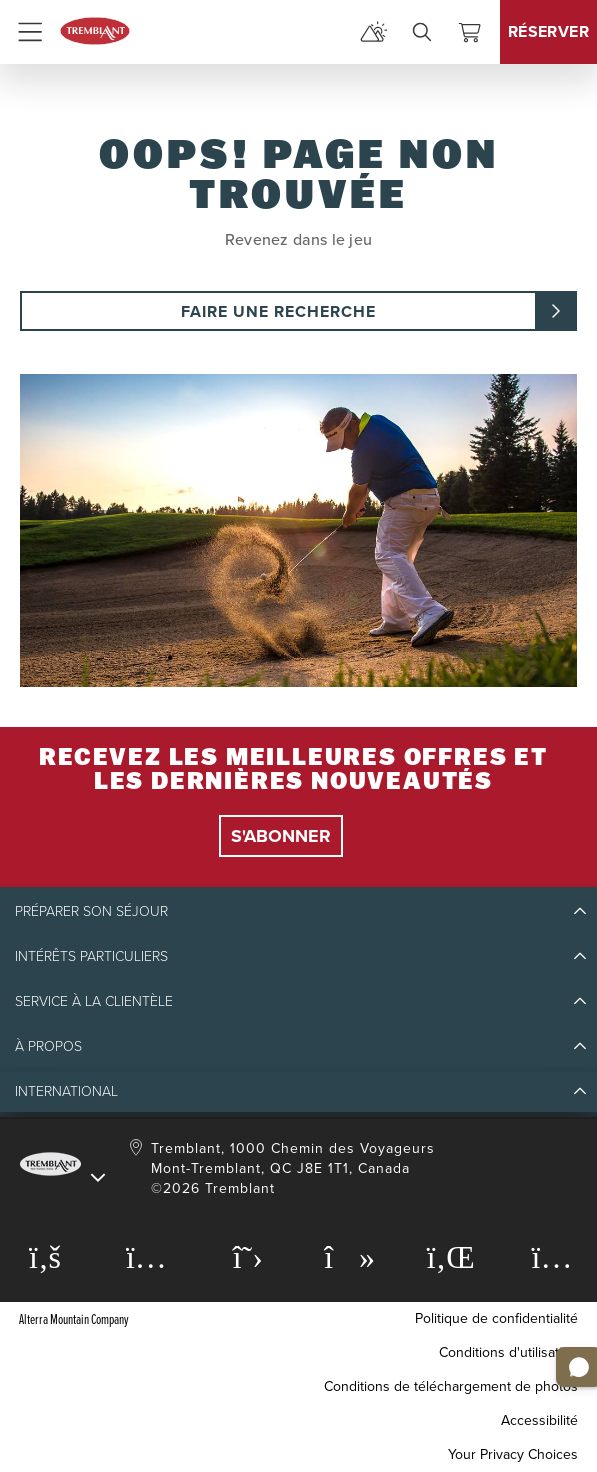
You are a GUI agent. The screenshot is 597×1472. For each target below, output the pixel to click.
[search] (422, 32)
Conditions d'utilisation (508, 1352)
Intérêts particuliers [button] (91, 956)
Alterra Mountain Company (74, 1318)
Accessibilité (539, 1420)
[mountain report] (374, 32)
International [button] (66, 1091)
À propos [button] (48, 1046)
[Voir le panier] (470, 32)
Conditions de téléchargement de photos (451, 1386)
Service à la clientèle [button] (94, 1001)
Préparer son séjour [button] (91, 911)
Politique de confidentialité (496, 1318)
